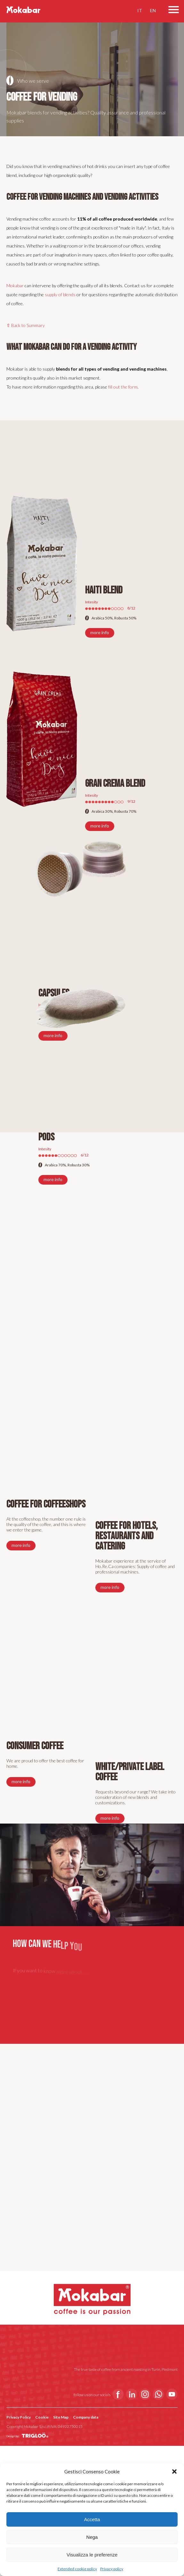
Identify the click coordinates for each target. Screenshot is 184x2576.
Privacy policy (111, 2568)
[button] (174, 2471)
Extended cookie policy (77, 2568)
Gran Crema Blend (115, 783)
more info (99, 632)
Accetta (92, 2519)
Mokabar (15, 285)
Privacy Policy (18, 2417)
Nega (92, 2537)
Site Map (60, 2417)
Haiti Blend (104, 590)
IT (139, 3)
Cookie (42, 2417)
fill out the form (123, 387)
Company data (85, 2417)
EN (153, 3)
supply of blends (60, 294)
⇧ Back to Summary (25, 325)
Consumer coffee (34, 1746)
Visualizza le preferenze (92, 2554)
